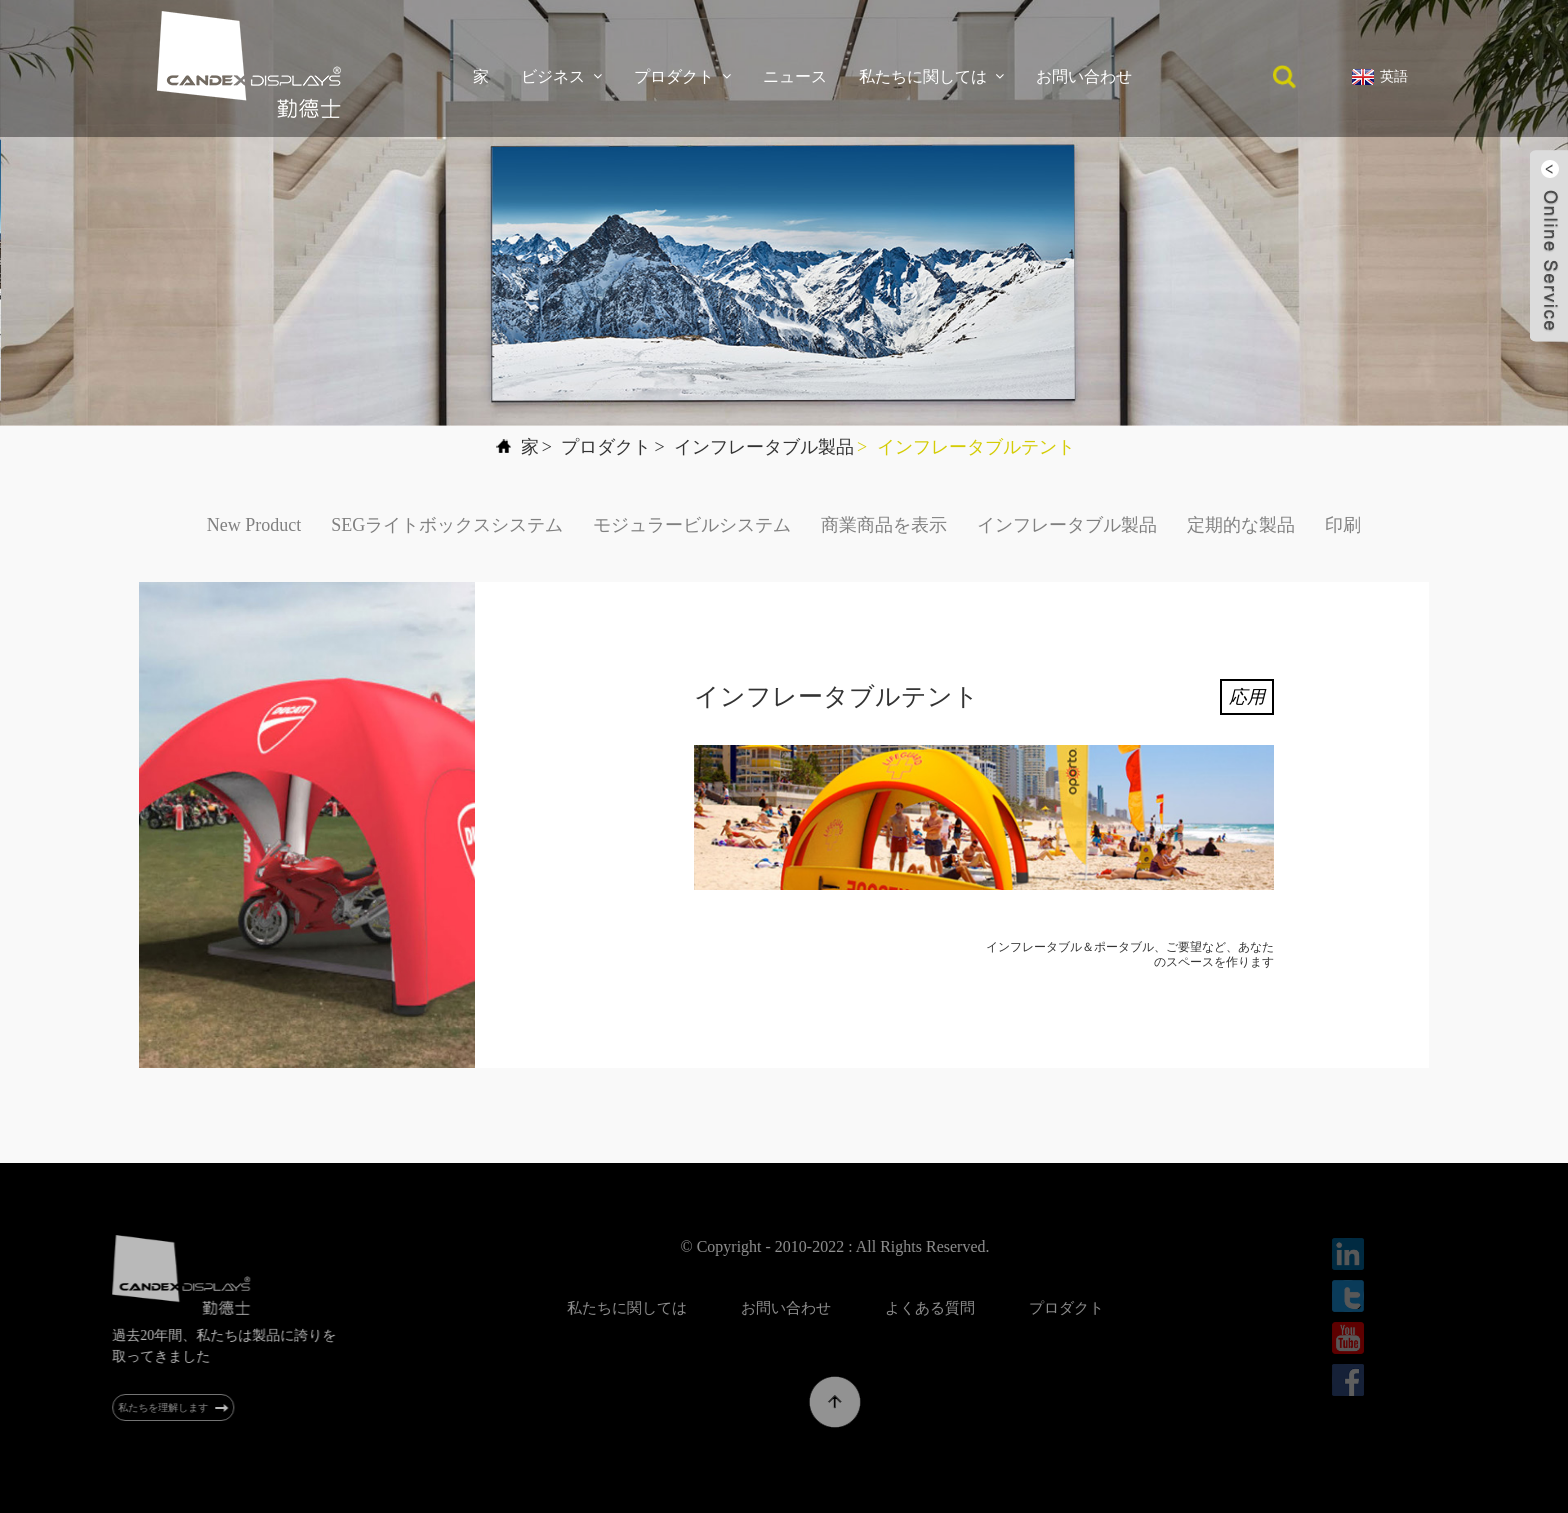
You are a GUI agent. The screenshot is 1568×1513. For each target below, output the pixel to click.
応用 (1247, 697)
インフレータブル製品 (764, 447)
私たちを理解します (174, 1407)
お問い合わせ (1084, 76)
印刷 (1343, 525)
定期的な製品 (1241, 525)
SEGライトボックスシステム (447, 525)
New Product (254, 525)
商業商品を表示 (884, 525)
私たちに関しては (931, 77)
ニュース (795, 76)
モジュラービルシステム (692, 525)
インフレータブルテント (976, 447)
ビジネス (561, 77)
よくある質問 (968, 1308)
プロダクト (682, 77)
